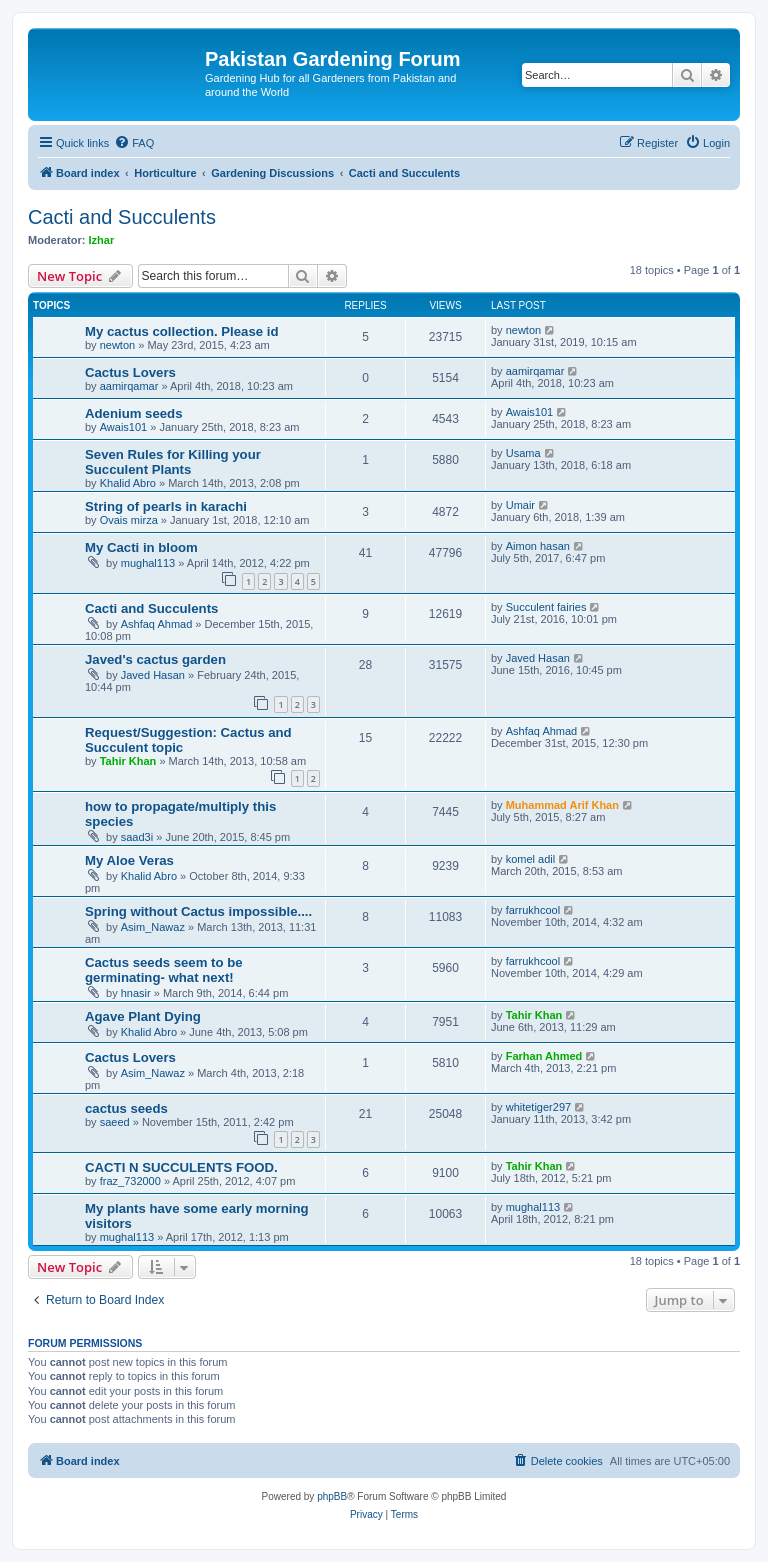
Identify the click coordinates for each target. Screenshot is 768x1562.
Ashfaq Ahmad (157, 624)
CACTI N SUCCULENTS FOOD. (181, 1167)
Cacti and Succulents (122, 217)
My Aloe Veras (129, 860)
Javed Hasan (153, 675)
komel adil (531, 859)
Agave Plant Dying (143, 1016)
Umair (520, 505)
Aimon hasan (538, 546)
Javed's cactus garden (155, 659)
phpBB (332, 1496)
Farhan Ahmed (544, 1056)
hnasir (136, 993)
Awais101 (124, 427)
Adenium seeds (133, 413)
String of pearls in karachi (166, 506)
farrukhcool (533, 910)
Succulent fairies (546, 607)
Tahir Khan (128, 761)
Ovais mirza (129, 520)
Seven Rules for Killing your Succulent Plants (173, 462)
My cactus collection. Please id (182, 331)
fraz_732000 (130, 1181)
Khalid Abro (128, 483)
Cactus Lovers (130, 372)
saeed (115, 1122)
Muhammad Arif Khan (562, 805)
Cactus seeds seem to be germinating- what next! (164, 970)
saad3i (137, 837)
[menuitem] (134, 143)
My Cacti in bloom (141, 547)
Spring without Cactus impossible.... (198, 911)
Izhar (102, 240)
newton (117, 345)
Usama (523, 453)
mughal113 (148, 563)
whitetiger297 (538, 1107)
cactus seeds (126, 1108)
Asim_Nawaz (153, 927)
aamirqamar (129, 386)
